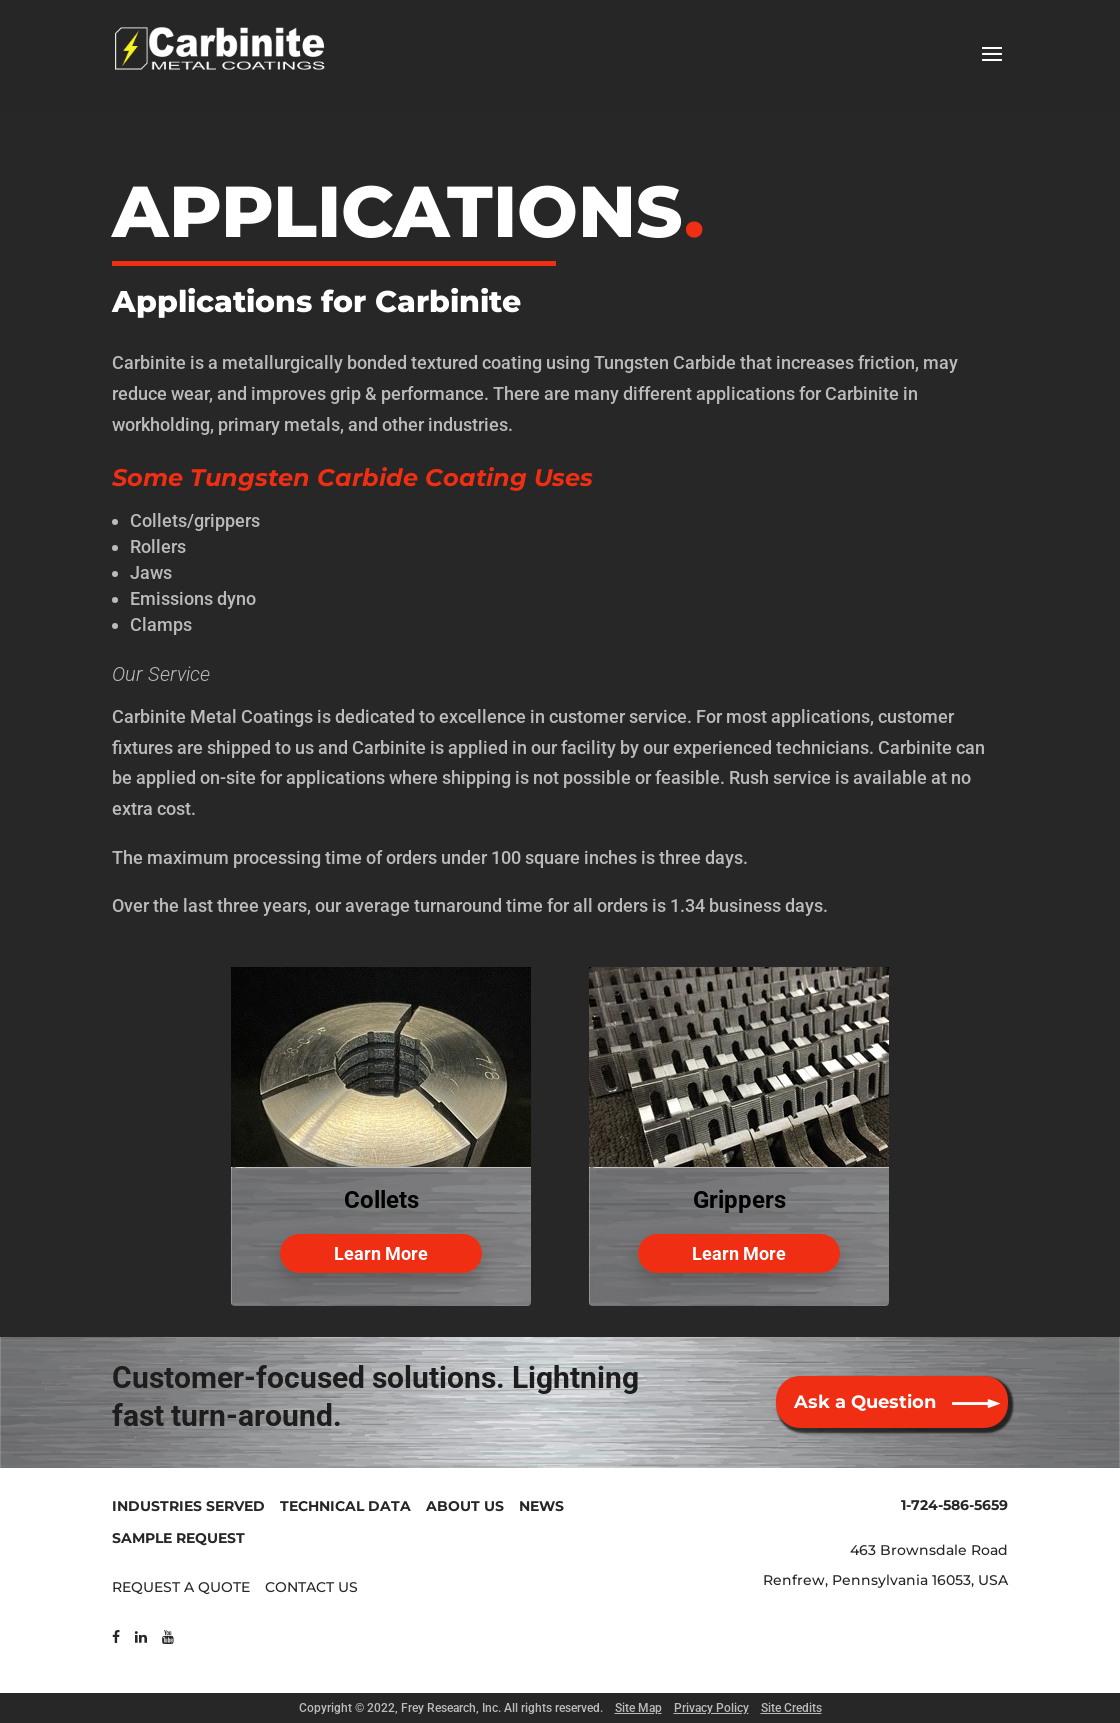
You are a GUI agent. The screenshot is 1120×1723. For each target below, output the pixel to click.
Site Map (638, 1708)
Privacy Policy (711, 1708)
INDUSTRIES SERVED (188, 1506)
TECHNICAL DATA (345, 1506)
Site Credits (791, 1708)
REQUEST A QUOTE (181, 1587)
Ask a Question (865, 1402)
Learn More (381, 1253)
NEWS (541, 1506)
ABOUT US (465, 1506)
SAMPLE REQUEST (178, 1538)
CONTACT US (311, 1587)
